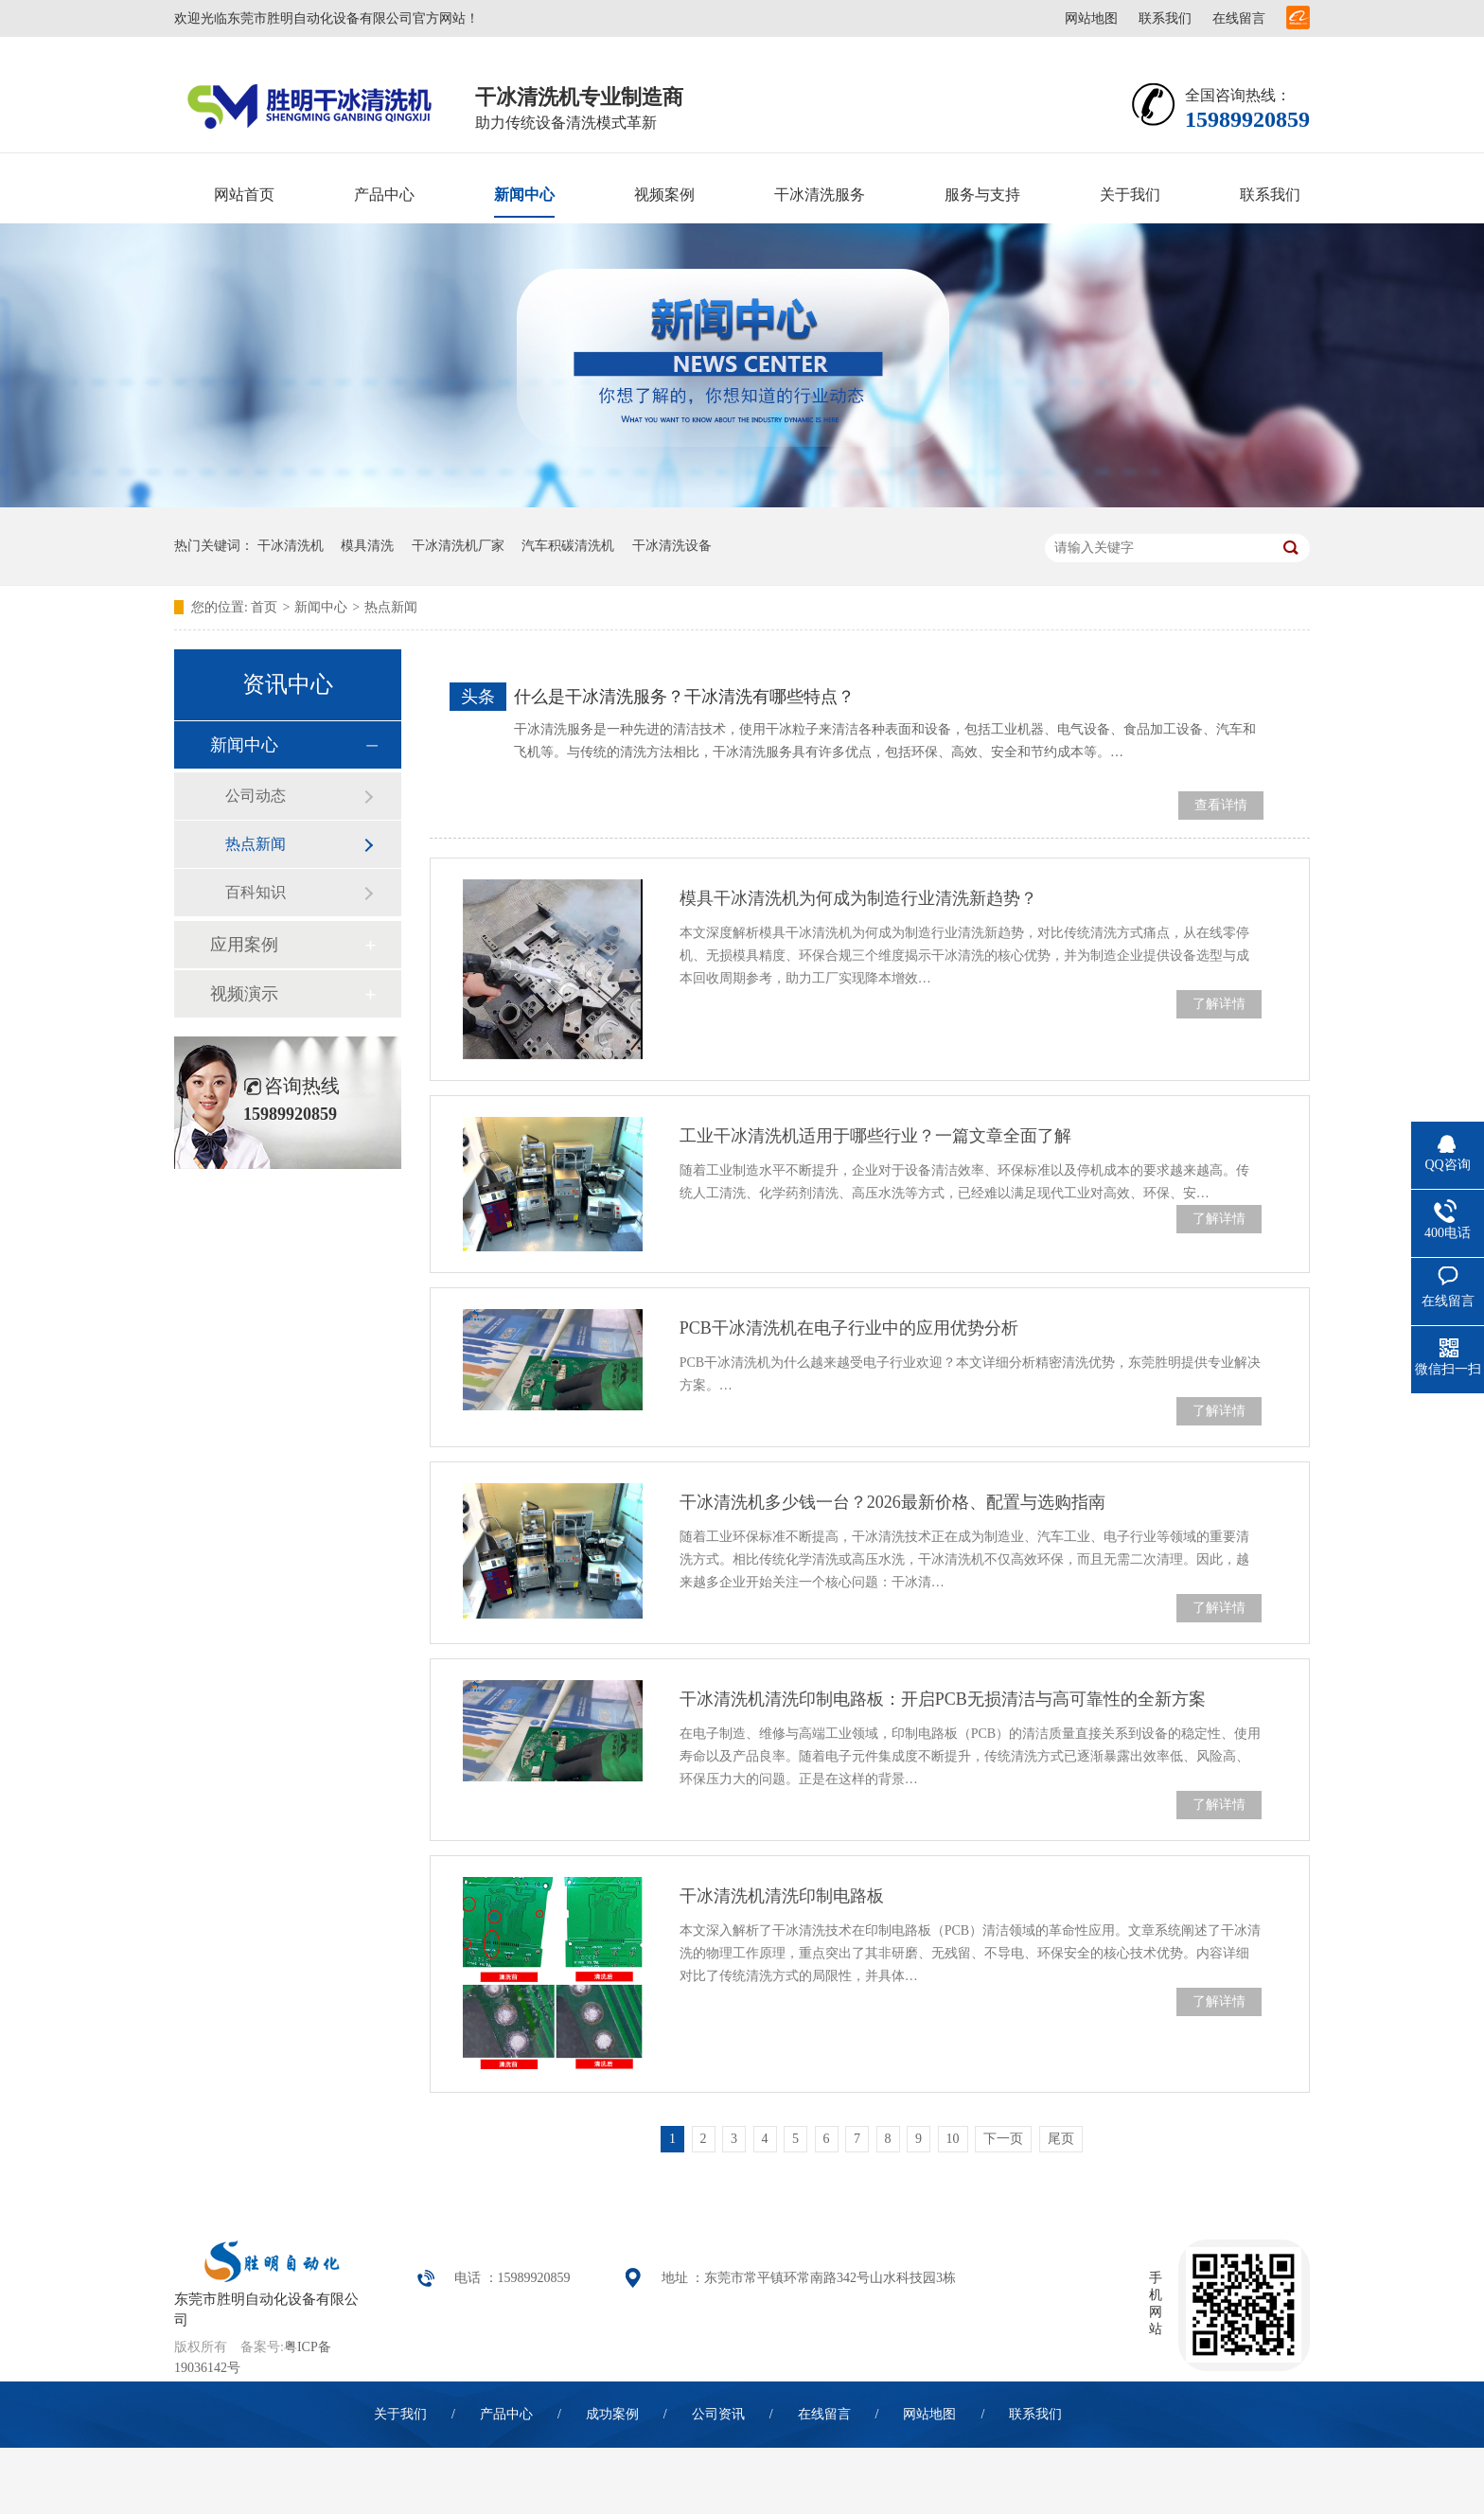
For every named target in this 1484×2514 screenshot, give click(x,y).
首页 (264, 607)
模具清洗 (367, 546)
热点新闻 (390, 607)
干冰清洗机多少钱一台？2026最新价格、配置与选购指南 (892, 1502)
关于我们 (1130, 194)
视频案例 (664, 194)
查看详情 (1220, 805)
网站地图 (1091, 18)
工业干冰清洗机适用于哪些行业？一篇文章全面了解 (875, 1135)
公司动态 (255, 796)
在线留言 (1238, 18)
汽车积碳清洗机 (567, 546)
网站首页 (244, 194)
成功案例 (612, 2414)
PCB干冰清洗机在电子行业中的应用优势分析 (849, 1328)
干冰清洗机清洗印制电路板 (782, 1895)
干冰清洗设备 (672, 546)
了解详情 (1219, 1004)
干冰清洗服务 (819, 194)
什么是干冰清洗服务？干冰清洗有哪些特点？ (684, 696)
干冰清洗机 (290, 546)
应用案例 (244, 944)
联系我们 (1165, 18)
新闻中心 (524, 194)
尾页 (1061, 2139)
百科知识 (255, 892)
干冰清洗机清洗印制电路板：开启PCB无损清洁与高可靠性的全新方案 (943, 1699)
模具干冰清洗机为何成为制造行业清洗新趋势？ (858, 898)
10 (953, 2139)
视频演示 (244, 993)
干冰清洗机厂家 (458, 546)
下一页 (1003, 2139)
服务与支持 (982, 194)
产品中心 (384, 194)
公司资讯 (718, 2414)
